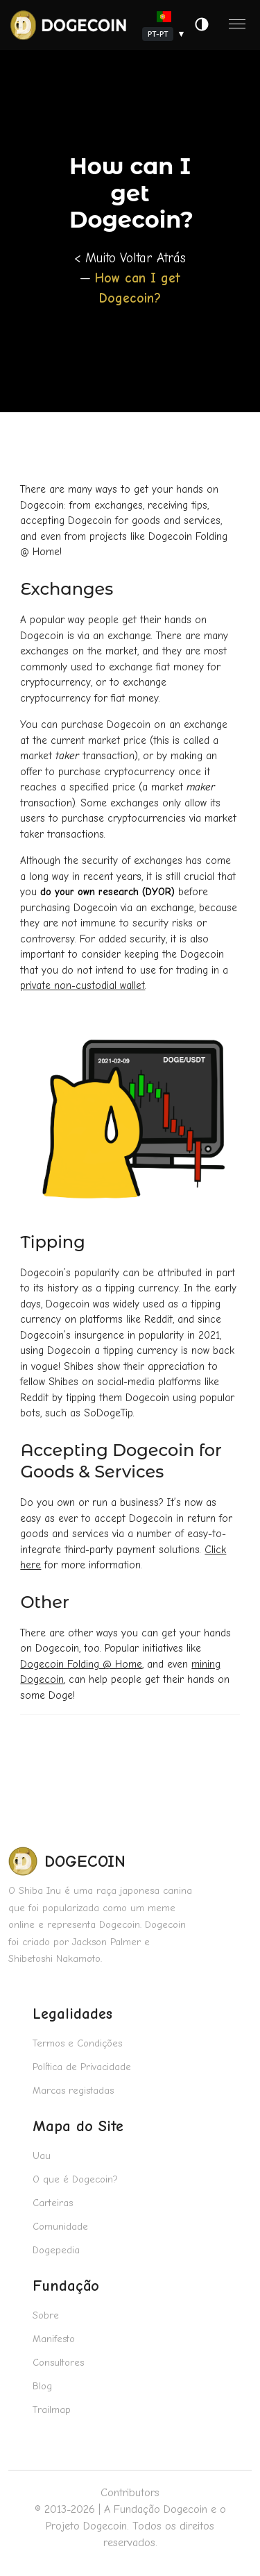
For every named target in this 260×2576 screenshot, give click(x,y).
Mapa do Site (78, 2126)
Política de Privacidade (82, 2067)
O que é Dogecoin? (75, 2179)
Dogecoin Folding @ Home (81, 1664)
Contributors (130, 2492)
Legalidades (72, 2014)
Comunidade (60, 2226)
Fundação (66, 2286)
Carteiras (53, 2203)
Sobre (46, 2315)
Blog (42, 2386)
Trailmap (52, 2410)
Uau (42, 2156)
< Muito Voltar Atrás (130, 258)
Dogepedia (56, 2250)
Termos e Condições (77, 2043)
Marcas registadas (73, 2090)
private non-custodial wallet (82, 985)
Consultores (58, 2363)
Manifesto (54, 2339)
